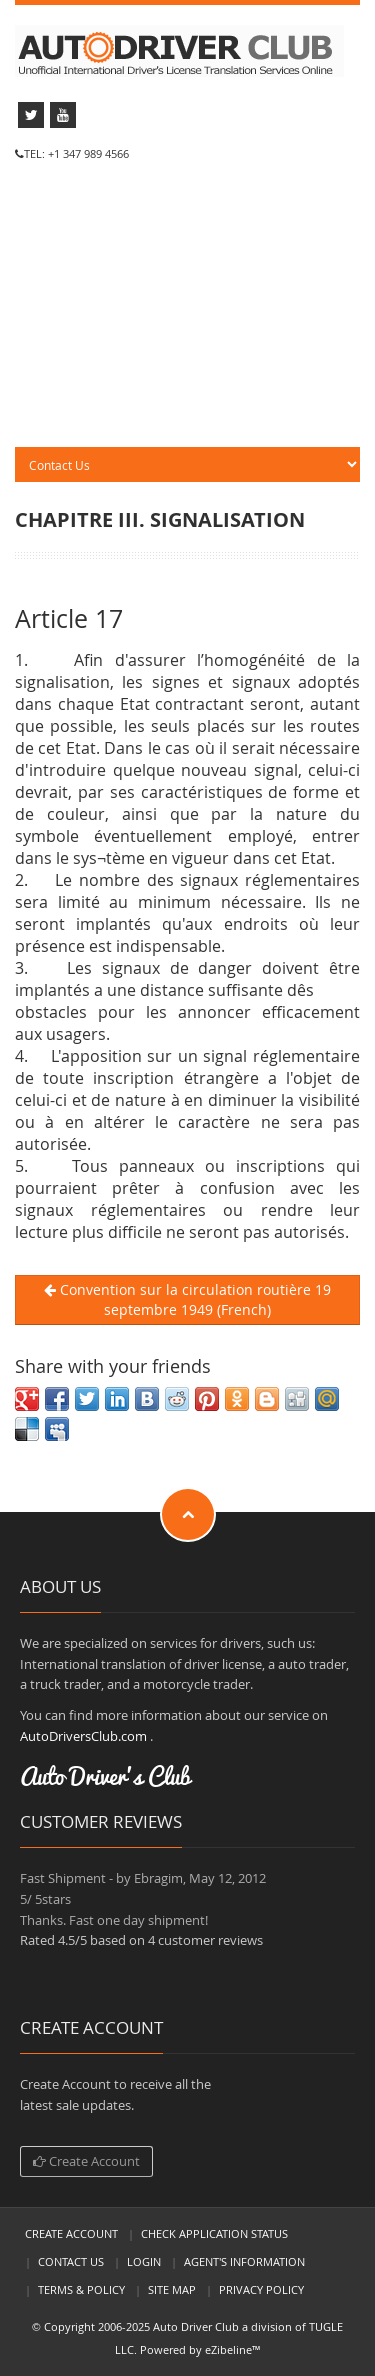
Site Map (172, 2289)
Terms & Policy (81, 2289)
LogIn (144, 2261)
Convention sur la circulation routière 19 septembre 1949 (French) (187, 1299)
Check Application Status (214, 2233)
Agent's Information (244, 2261)
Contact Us (71, 2261)
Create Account (86, 2161)
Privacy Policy (261, 2289)
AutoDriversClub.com (83, 1736)
